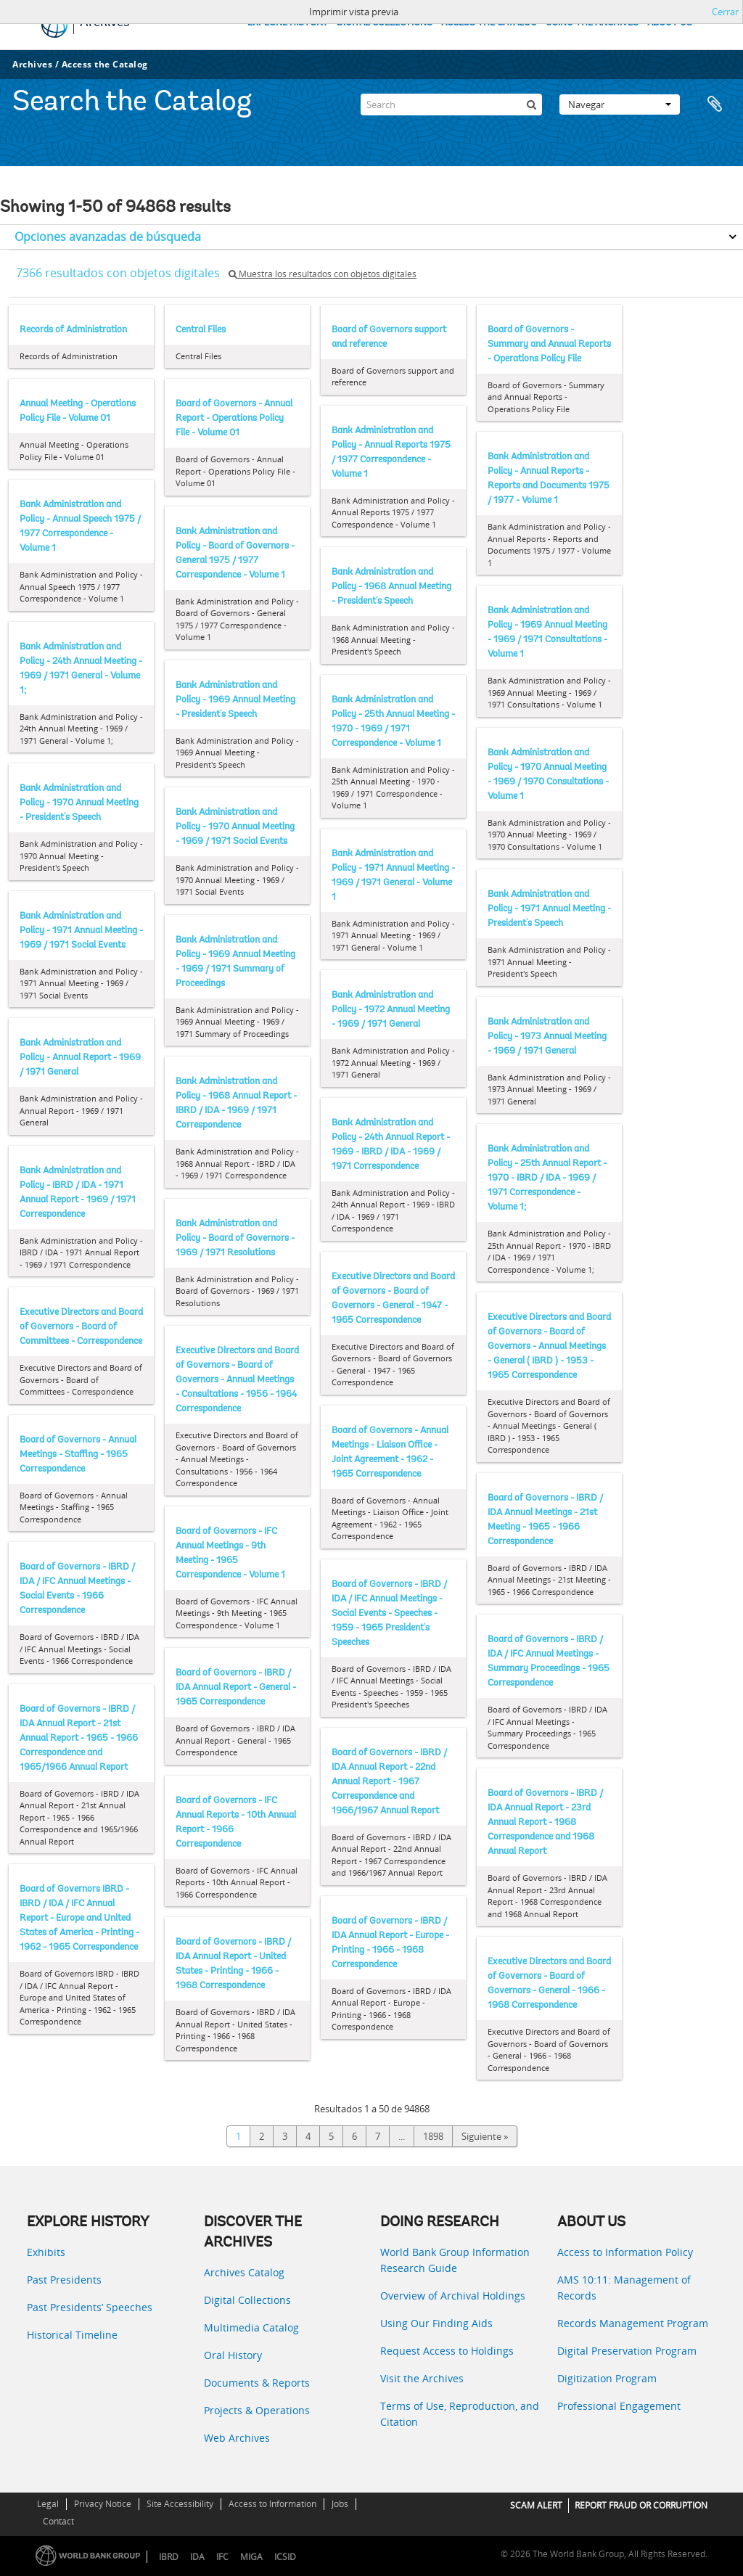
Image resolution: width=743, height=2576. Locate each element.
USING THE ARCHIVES (592, 23)
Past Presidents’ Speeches (89, 2307)
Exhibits (46, 2252)
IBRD (168, 2557)
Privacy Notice (102, 2504)
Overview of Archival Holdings (452, 2295)
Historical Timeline (72, 2335)
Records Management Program (632, 2323)
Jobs (340, 2504)
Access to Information (272, 2504)
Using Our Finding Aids (436, 2323)
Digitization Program (607, 2378)
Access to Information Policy (625, 2252)
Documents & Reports (257, 2383)
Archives (32, 64)
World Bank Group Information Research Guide (455, 2260)
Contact (58, 2521)
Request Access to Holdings (447, 2351)
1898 (433, 2136)
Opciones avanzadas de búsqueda (108, 237)
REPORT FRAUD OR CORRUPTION (641, 2505)
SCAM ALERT (536, 2505)
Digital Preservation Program (627, 2351)
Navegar (619, 104)
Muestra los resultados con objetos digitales (322, 274)
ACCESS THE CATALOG (489, 23)
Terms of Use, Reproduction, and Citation (459, 2414)
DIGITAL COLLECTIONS (384, 23)
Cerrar (725, 11)
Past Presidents (64, 2279)
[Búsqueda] (531, 104)
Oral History (233, 2355)
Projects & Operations (257, 2410)
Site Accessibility (180, 2504)
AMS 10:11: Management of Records (624, 2287)
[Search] (451, 104)
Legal (48, 2504)
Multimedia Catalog (251, 2327)
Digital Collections (247, 2300)
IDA (197, 2557)
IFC (222, 2557)
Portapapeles (715, 104)
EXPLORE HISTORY (287, 23)
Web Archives (237, 2438)
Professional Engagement (619, 2406)
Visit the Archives (422, 2378)
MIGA (251, 2557)
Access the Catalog (105, 64)
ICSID (285, 2557)
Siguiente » (484, 2136)
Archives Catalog (244, 2272)
